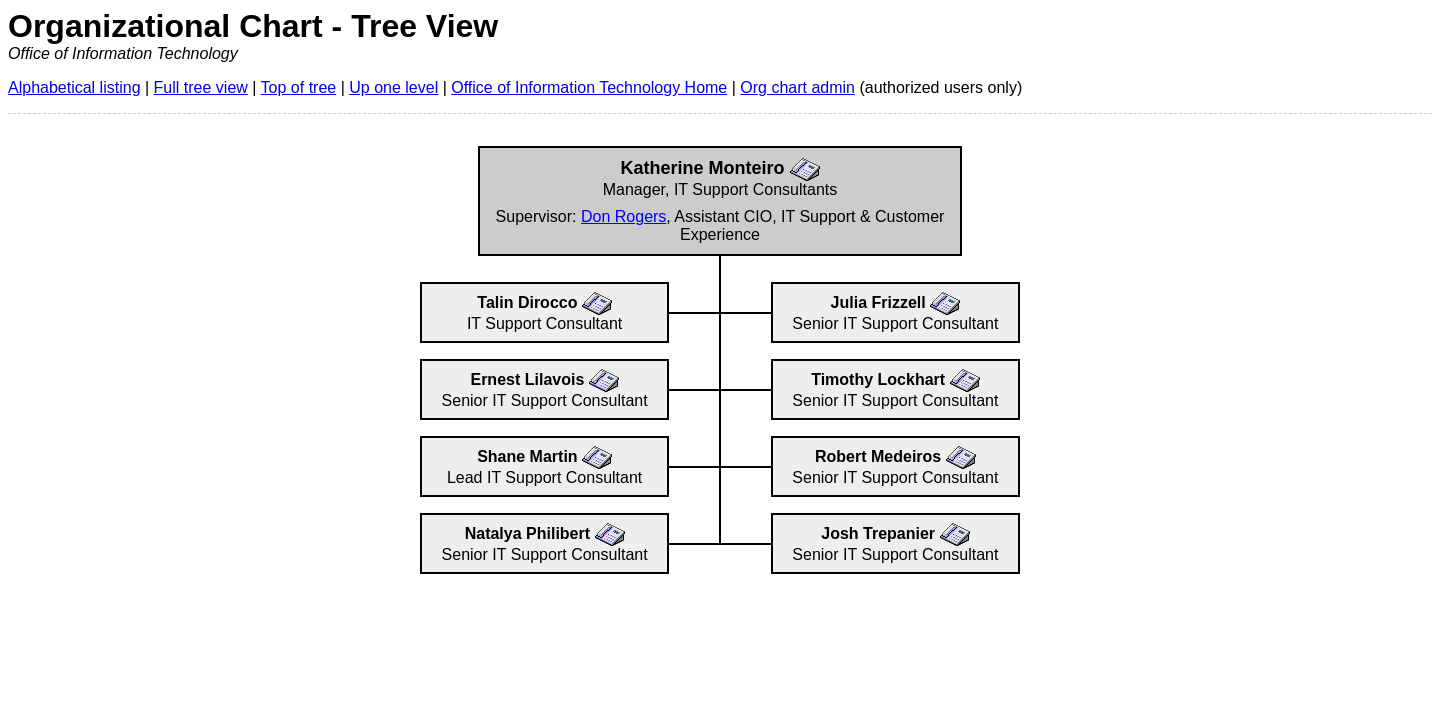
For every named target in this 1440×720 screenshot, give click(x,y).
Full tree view (201, 87)
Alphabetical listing (74, 87)
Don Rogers (623, 216)
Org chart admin (797, 87)
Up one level (393, 87)
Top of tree (299, 87)
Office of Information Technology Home (589, 87)
